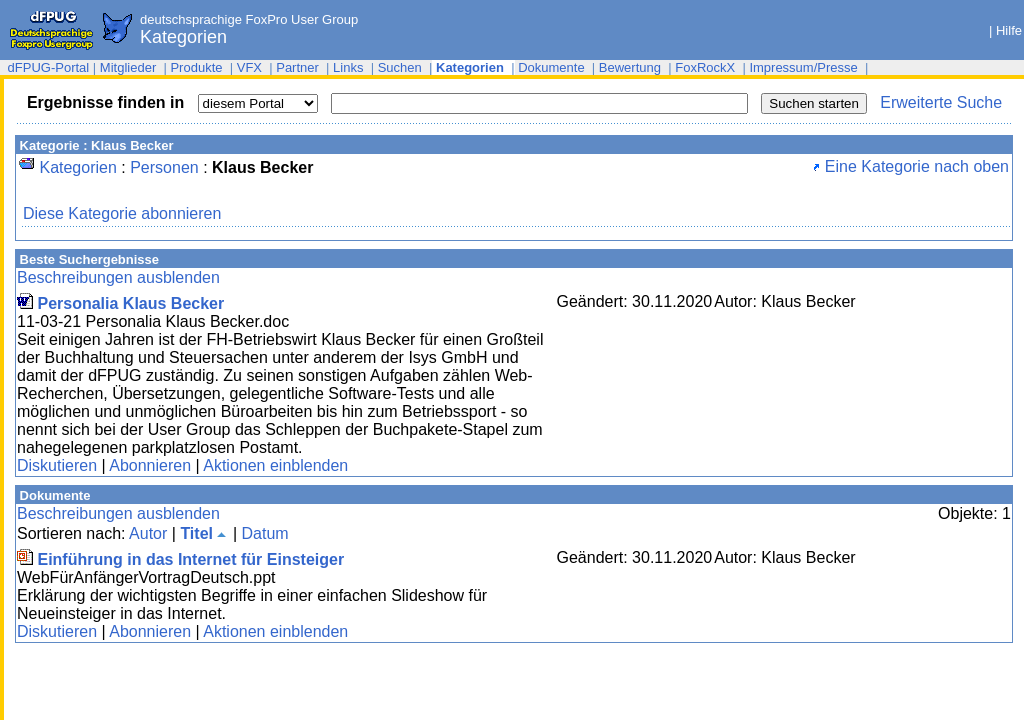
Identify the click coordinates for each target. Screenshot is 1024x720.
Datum (264, 533)
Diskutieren (57, 465)
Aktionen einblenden (275, 465)
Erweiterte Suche (941, 102)
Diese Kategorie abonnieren (122, 213)
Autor (148, 533)
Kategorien (77, 167)
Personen (164, 167)
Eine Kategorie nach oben (911, 166)
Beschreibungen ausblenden (118, 277)
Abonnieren (150, 465)
